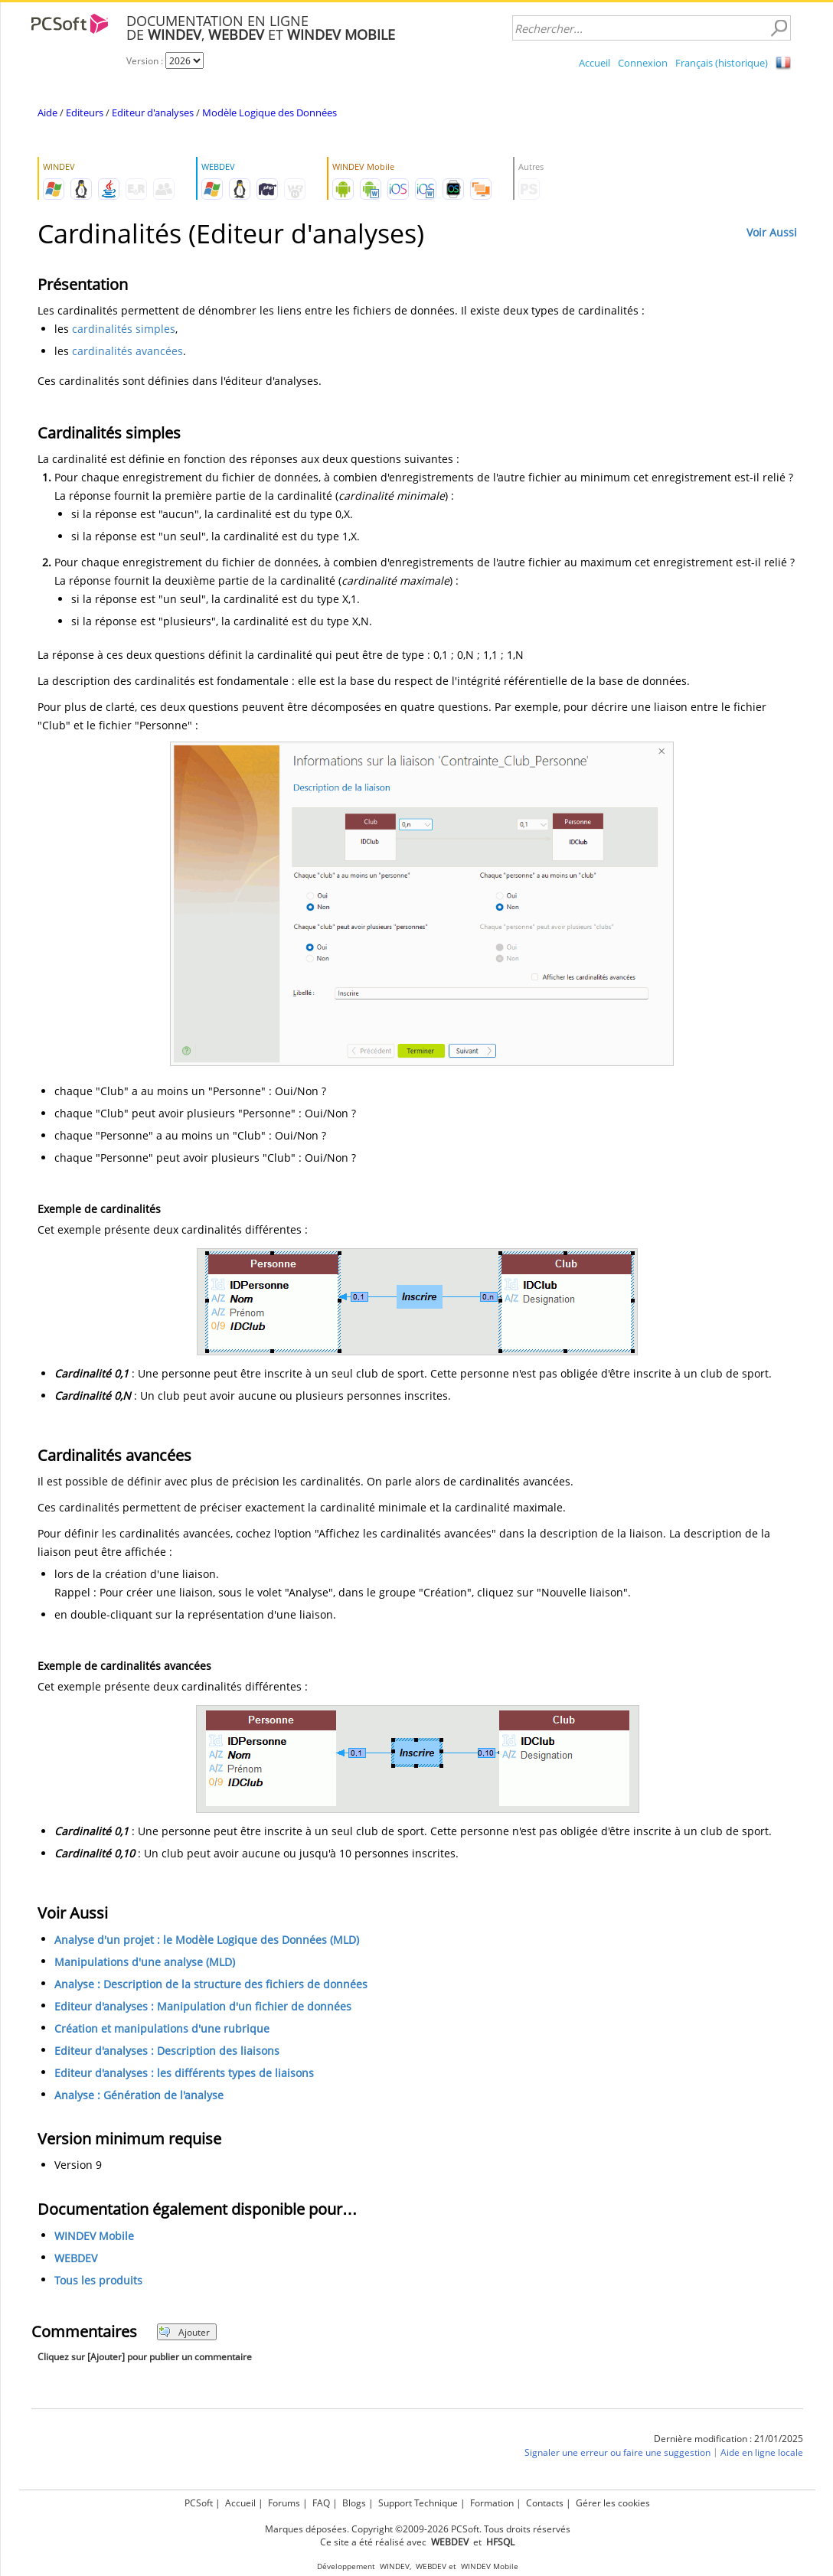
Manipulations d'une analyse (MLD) (144, 1962)
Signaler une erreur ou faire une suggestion (617, 2453)
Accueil (594, 63)
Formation (492, 2502)
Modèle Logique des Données (269, 112)
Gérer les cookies (613, 2502)
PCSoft (199, 2502)
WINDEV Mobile (94, 2236)
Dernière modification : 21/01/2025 (728, 2438)
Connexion (643, 63)
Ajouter (184, 2332)
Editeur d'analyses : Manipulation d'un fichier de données (202, 2007)
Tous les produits (98, 2281)
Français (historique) (721, 63)
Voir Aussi (771, 232)
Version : (145, 60)
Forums (284, 2502)
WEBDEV (75, 2259)
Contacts (545, 2502)
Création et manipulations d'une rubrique (162, 2029)
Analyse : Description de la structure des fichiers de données (211, 1985)
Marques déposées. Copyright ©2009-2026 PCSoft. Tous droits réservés (417, 2528)
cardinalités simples (123, 328)
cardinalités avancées (127, 351)
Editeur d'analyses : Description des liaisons (166, 2051)
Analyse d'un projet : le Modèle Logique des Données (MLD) (206, 1940)
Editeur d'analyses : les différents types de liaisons (184, 2073)
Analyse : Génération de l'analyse (139, 2096)
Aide (47, 112)
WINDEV (395, 2566)
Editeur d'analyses (153, 112)
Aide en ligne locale (761, 2453)
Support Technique (418, 2502)
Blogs (354, 2502)
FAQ (321, 2502)
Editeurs (84, 112)
